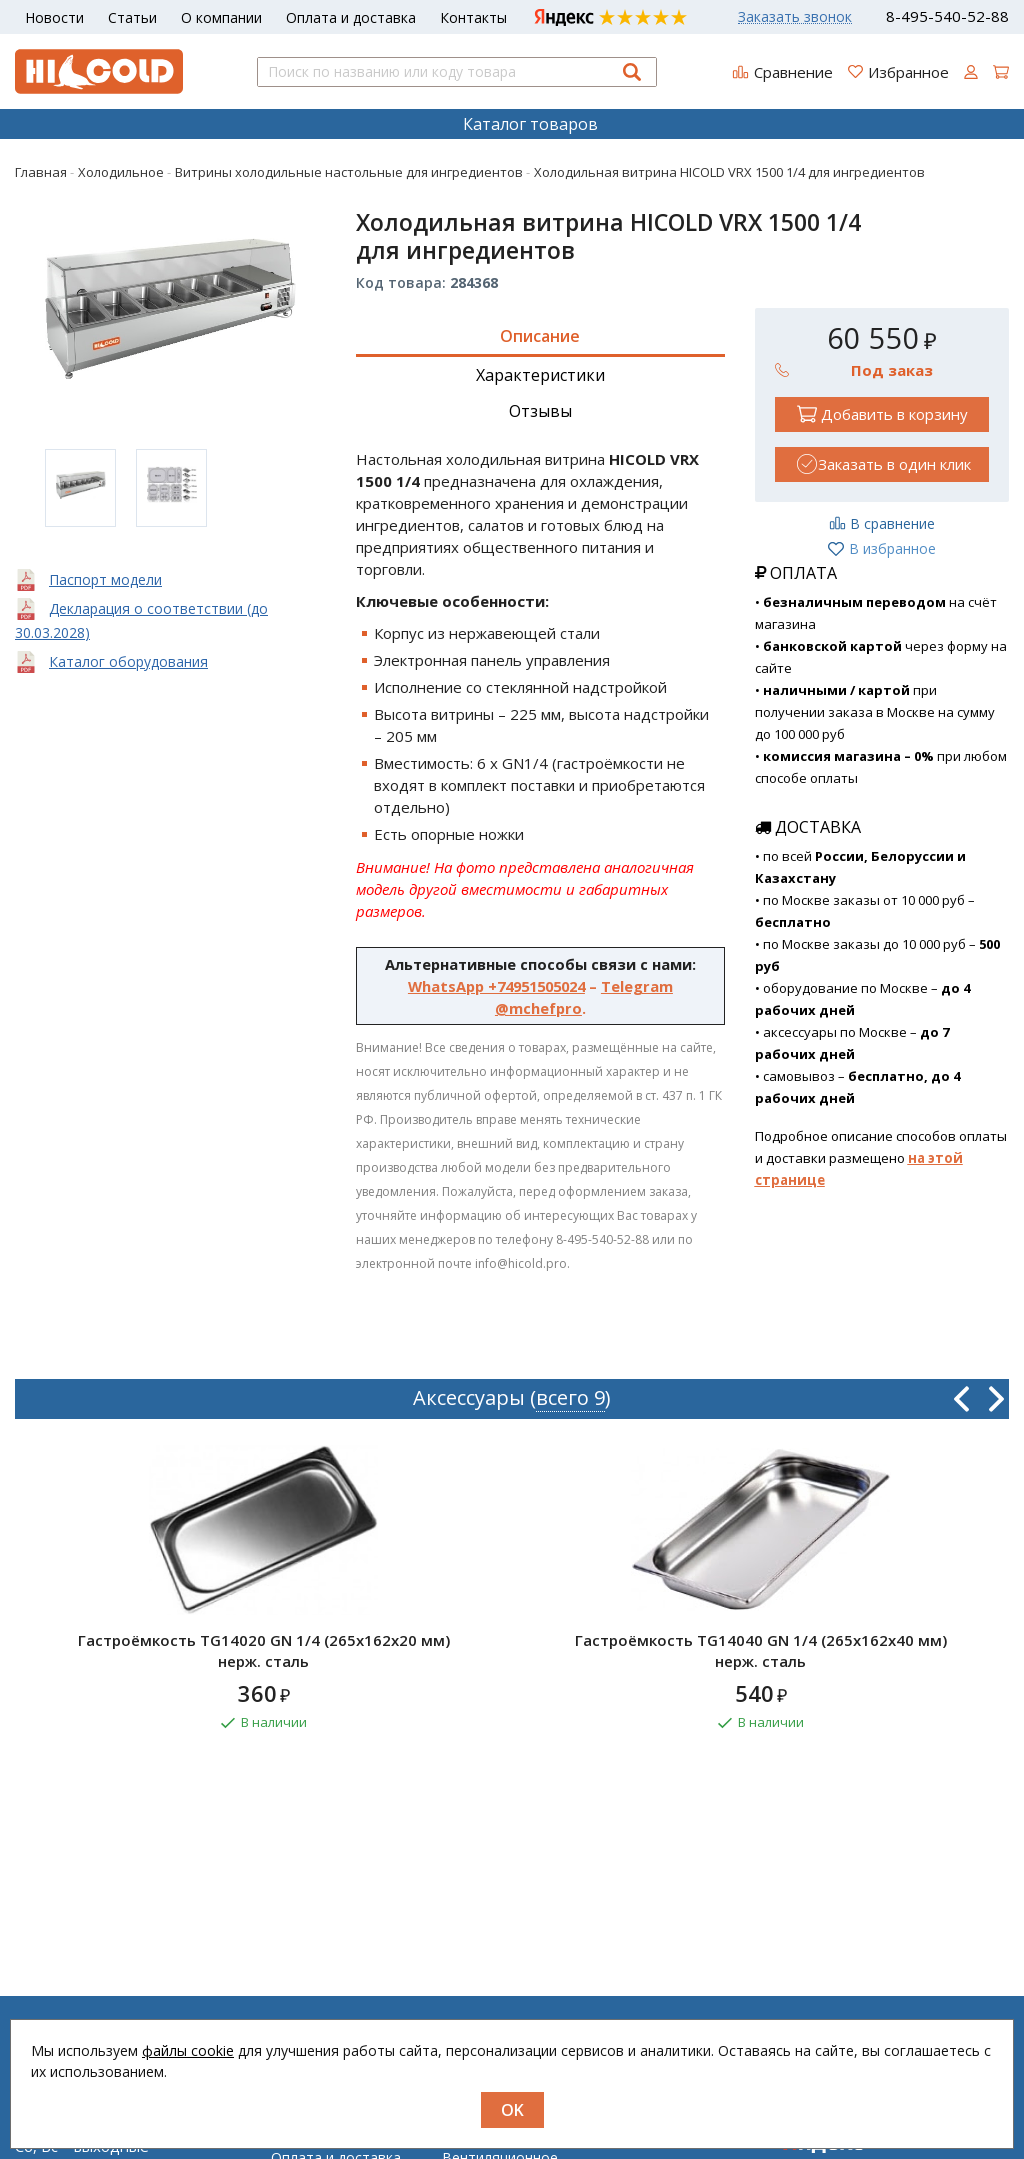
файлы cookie (188, 2050)
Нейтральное (487, 2152)
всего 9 (570, 1397)
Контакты (473, 17)
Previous (961, 1399)
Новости (54, 17)
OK (512, 2110)
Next (996, 1399)
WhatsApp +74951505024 (496, 986)
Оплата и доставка (351, 17)
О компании (221, 17)
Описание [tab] (540, 336)
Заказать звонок (795, 17)
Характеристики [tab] (540, 375)
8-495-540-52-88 (947, 16)
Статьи (132, 17)
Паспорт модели (105, 579)
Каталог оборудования (128, 661)
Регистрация (655, 2152)
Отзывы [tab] (540, 411)
